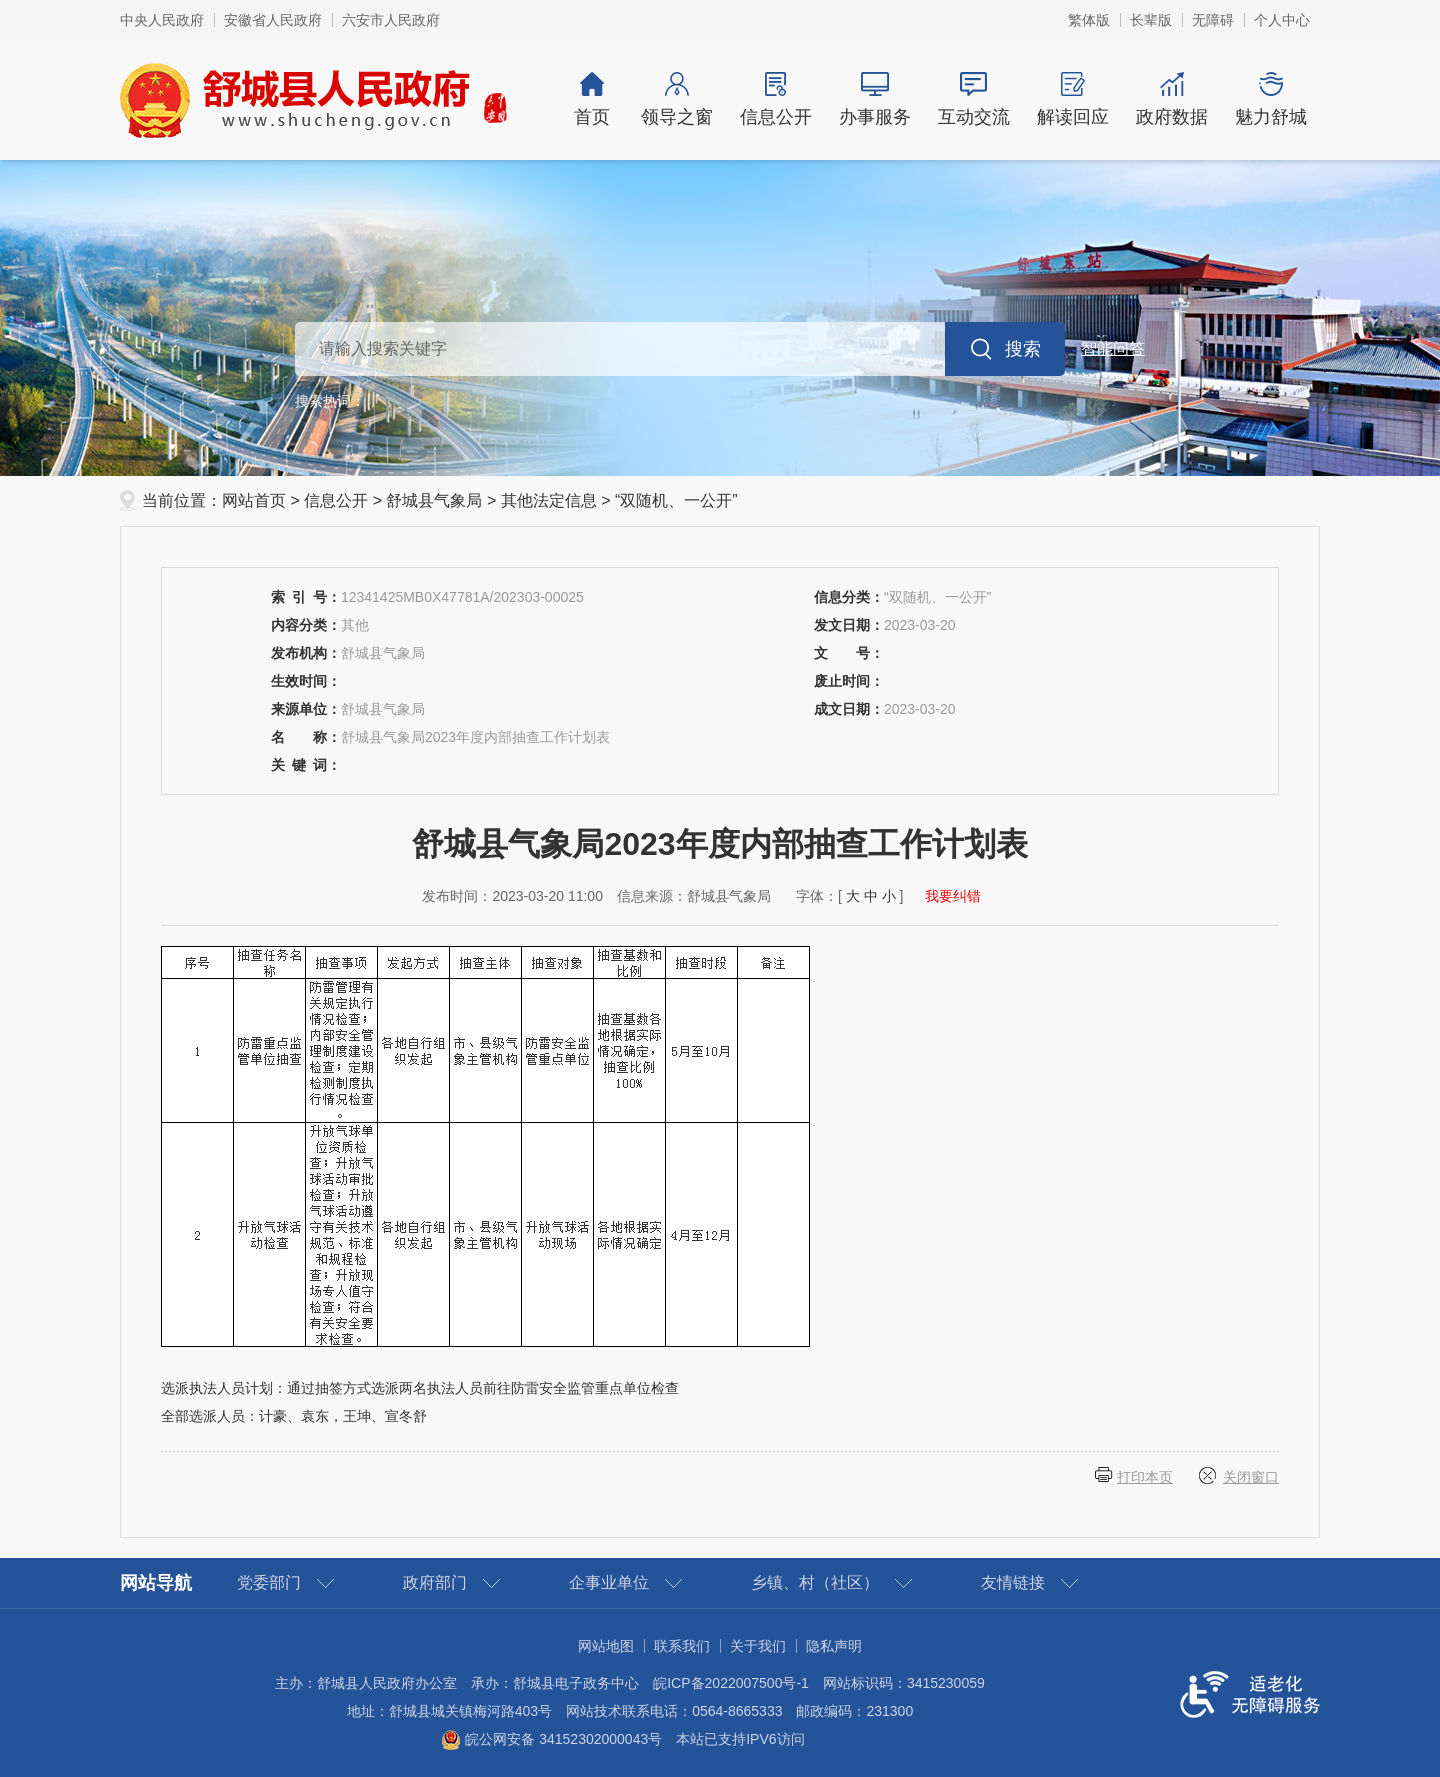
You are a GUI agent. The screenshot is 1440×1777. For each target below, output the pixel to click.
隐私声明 (834, 1646)
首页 (592, 99)
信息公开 (775, 99)
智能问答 (1113, 348)
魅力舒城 (1270, 99)
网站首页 (254, 500)
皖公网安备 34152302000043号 (551, 1739)
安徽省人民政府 (273, 20)
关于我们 (758, 1646)
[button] (1151, 20)
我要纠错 (953, 896)
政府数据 (1171, 99)
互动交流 (973, 99)
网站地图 (606, 1646)
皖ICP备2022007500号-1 (731, 1683)
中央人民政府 (162, 20)
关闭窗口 (1251, 1477)
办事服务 (874, 99)
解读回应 (1072, 99)
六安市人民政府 (391, 20)
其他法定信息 (549, 500)
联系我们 (682, 1646)
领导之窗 (676, 99)
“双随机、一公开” (676, 500)
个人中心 (1282, 20)
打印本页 (1145, 1477)
